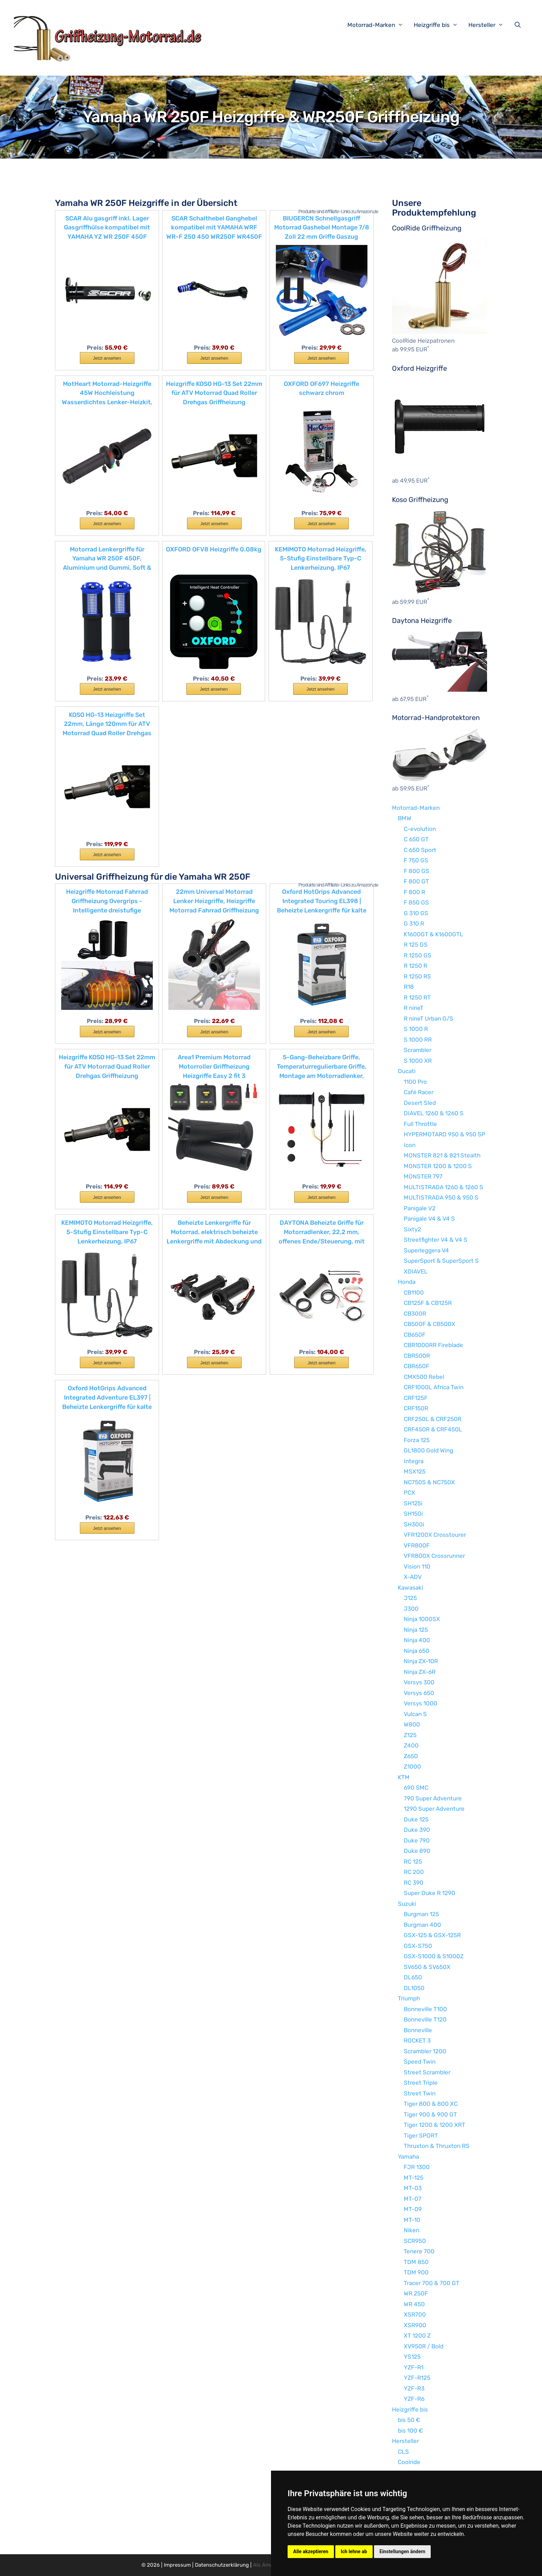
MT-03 (413, 2188)
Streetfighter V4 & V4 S (435, 1239)
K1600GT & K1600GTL (433, 934)
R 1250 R (415, 965)
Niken (411, 2230)
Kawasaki (410, 1587)
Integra (413, 1461)
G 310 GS (416, 913)
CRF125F (416, 1397)
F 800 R (414, 892)
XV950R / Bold (423, 2346)
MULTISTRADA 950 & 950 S (441, 1197)
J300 (411, 1608)
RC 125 (413, 1861)
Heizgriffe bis (439, 25)
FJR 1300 (417, 2166)
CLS (403, 2451)
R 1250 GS (417, 955)
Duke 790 (417, 1840)
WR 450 (414, 2304)
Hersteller (489, 25)
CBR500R (417, 1355)
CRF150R (416, 1408)
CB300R (415, 1313)
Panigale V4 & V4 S (429, 1218)
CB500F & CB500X (429, 1323)
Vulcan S (415, 1714)
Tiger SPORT (421, 2135)
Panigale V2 (420, 1208)
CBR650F (416, 1366)
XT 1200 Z (417, 2335)
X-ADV (413, 1576)
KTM (404, 1777)
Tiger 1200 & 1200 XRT (434, 2124)
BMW (404, 818)
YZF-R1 (413, 2367)
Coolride (409, 2462)
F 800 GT (416, 881)
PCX (409, 1492)
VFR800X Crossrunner (434, 1555)
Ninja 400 (417, 1640)
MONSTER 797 (423, 1176)
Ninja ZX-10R (421, 1661)
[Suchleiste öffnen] (519, 25)
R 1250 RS (417, 976)
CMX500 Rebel (424, 1376)
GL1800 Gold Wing (428, 1450)
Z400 (411, 1745)
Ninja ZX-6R (420, 1671)
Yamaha (408, 2156)
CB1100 (414, 1292)
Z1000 (412, 1766)
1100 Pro (415, 1081)
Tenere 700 (419, 2251)
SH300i (414, 1524)
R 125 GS (416, 944)
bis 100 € (410, 2430)
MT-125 (413, 2177)
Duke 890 (417, 1850)
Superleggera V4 (426, 1250)
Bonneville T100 (425, 2009)
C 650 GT (416, 839)
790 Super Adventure (433, 1798)
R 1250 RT (417, 997)
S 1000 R (416, 1028)
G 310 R (414, 923)
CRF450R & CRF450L (433, 1429)
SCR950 (415, 2240)
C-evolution (420, 828)
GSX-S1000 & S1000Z (434, 1956)
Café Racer (418, 1092)
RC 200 (414, 1871)
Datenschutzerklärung (222, 2565)
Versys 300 (419, 1682)
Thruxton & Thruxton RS (436, 2145)
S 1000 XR (418, 1060)
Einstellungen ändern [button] (403, 2551)
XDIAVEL (416, 1271)
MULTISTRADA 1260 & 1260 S (443, 1187)
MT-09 (413, 2209)
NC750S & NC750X (429, 1482)
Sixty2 (412, 1229)
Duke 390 (417, 1829)
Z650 (411, 1756)
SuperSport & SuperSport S (441, 1260)
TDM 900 (416, 2272)
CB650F (415, 1334)
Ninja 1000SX (422, 1619)
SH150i (413, 1513)
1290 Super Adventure (434, 1808)
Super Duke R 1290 (429, 1893)
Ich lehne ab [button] (354, 2551)
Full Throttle (420, 1123)
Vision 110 (417, 1566)
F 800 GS (416, 871)
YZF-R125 (417, 2377)
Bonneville (418, 2030)
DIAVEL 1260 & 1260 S (434, 1113)
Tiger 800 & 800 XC (431, 2103)
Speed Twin (420, 2061)
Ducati (406, 1071)
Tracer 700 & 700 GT (431, 2283)
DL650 (413, 1977)
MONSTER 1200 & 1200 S (438, 1166)
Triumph (409, 1998)
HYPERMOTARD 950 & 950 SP (444, 1134)
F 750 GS (416, 860)
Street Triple (421, 2082)
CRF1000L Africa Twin (434, 1387)
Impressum (177, 2565)
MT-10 (412, 2219)
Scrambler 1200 (425, 2051)
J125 (410, 1597)
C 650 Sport (420, 849)
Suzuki (407, 1903)
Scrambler (417, 1049)
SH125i (413, 1503)
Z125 (410, 1735)
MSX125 (415, 1471)
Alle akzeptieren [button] (310, 2551)
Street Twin (420, 2093)
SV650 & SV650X (427, 1966)
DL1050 (414, 1988)
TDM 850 (416, 2261)
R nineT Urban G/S (428, 1018)
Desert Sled (420, 1102)
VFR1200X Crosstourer (435, 1534)
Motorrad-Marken (378, 25)
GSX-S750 (418, 1945)
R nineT (413, 1007)
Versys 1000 (420, 1703)
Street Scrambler (427, 2072)
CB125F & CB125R (428, 1302)
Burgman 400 (422, 1924)
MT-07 (412, 2198)
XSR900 (415, 2325)
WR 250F (416, 2293)
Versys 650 (419, 1692)
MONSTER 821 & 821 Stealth (442, 1155)
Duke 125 (416, 1819)
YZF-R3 (414, 2388)
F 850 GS (416, 902)
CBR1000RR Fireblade (433, 1345)
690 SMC (416, 1787)
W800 (412, 1724)
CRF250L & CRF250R (432, 1418)
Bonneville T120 (425, 2019)
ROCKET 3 (417, 2040)
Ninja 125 (416, 1629)
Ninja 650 (416, 1650)
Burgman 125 (421, 1914)
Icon (409, 1145)
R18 (409, 986)
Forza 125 (417, 1440)
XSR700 (415, 2314)
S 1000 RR (418, 1039)
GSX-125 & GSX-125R (432, 1935)
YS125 (412, 2356)
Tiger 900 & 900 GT (430, 2114)
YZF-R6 (414, 2398)
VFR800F (417, 1545)
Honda (406, 1281)
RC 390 (413, 1882)
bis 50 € (409, 2419)
